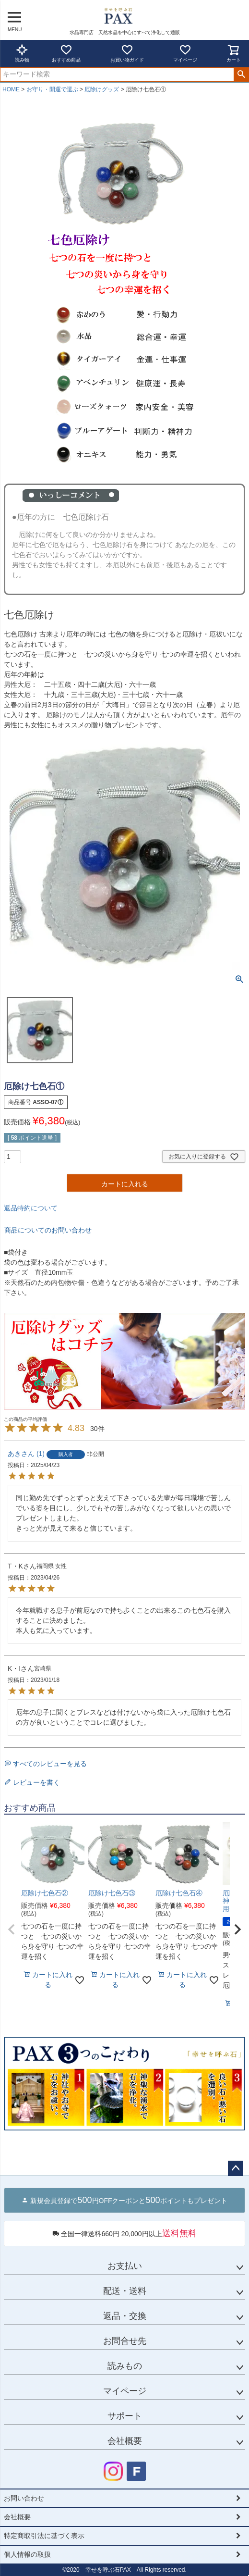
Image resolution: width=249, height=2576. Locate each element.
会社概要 (124, 2441)
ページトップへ (235, 2168)
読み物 (22, 53)
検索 (241, 74)
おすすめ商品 (66, 53)
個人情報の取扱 (27, 2554)
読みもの (124, 2366)
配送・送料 (124, 2291)
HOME (11, 89)
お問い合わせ (24, 2498)
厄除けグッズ (101, 89)
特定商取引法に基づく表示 (44, 2535)
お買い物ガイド (127, 53)
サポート (124, 2416)
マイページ (185, 53)
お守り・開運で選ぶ (52, 89)
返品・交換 (124, 2316)
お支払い (124, 2266)
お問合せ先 (124, 2341)
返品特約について (31, 1208)
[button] (11, 1929)
